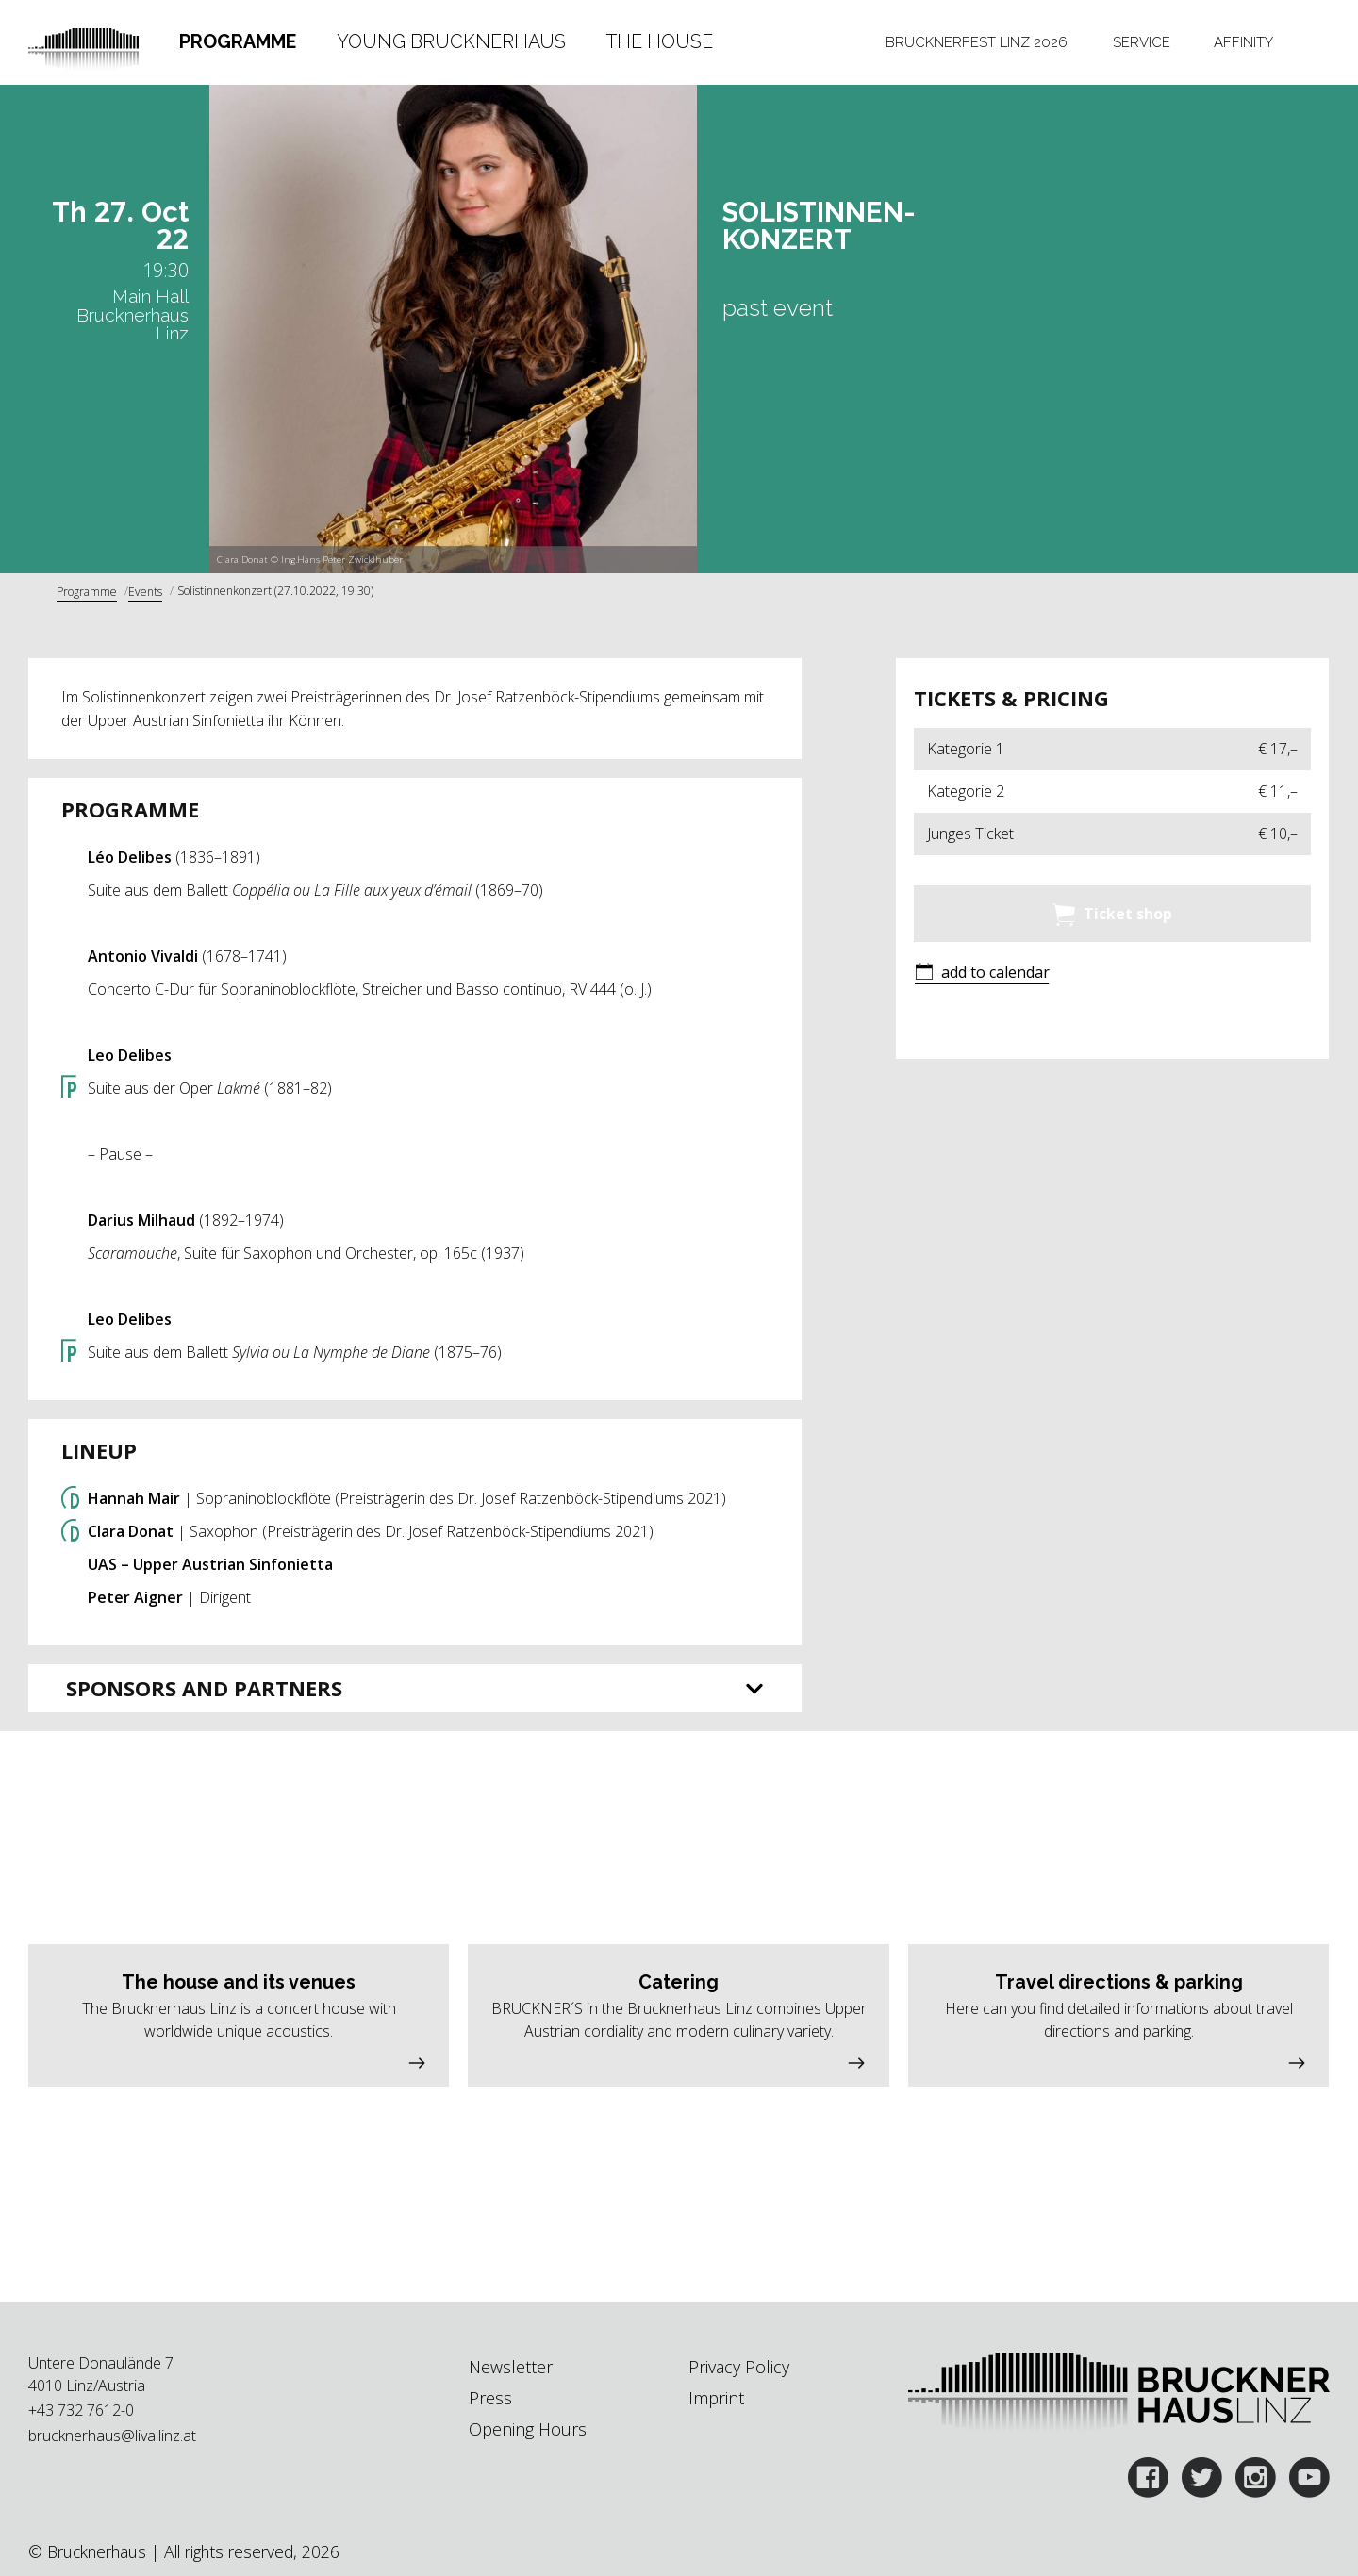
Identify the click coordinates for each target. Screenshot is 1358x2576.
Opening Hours (528, 2429)
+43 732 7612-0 (81, 2410)
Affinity (1243, 42)
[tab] (237, 42)
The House (659, 41)
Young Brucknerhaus (451, 41)
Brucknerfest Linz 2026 (977, 42)
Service (1141, 42)
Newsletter (511, 2366)
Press (490, 2397)
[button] (982, 973)
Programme (237, 41)
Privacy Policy (738, 2366)
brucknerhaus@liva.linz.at (112, 2435)
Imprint (716, 2397)
